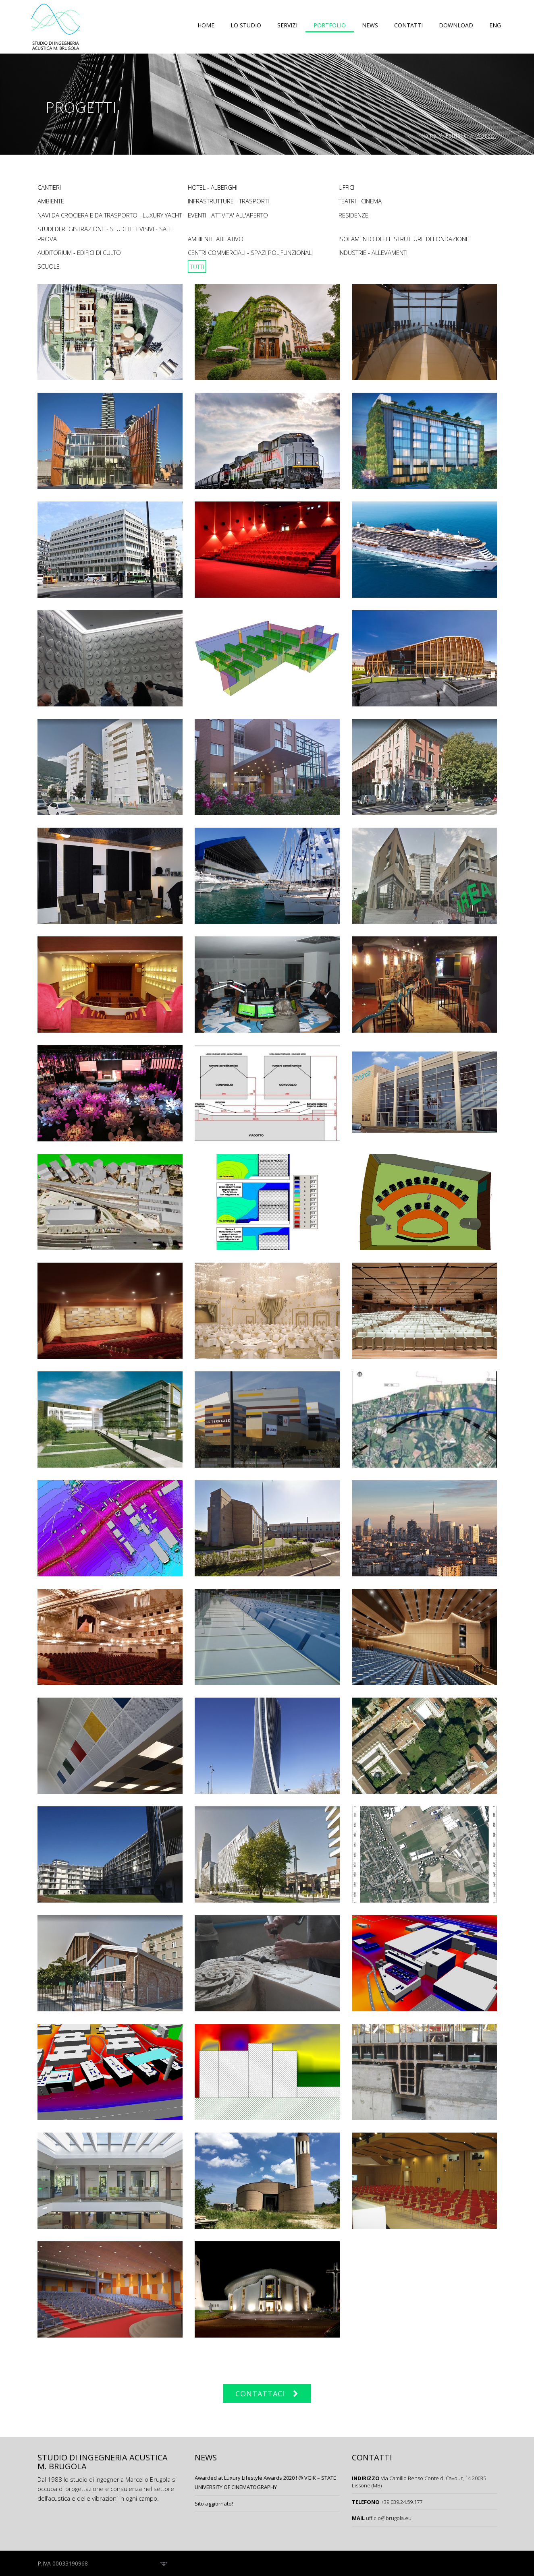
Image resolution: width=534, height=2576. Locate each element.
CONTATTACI (260, 2393)
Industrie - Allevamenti (373, 252)
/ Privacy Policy (113, 2563)
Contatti (408, 25)
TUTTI (197, 266)
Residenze (353, 215)
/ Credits (152, 2563)
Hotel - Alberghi (212, 187)
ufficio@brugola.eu (388, 2518)
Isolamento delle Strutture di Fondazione (404, 239)
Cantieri (49, 187)
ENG (495, 25)
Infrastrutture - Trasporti (228, 201)
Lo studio (246, 25)
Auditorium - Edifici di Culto (79, 252)
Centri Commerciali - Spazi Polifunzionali (250, 252)
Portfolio (330, 25)
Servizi (287, 25)
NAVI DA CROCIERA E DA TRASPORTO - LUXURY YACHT (109, 215)
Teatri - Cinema (360, 201)
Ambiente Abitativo (215, 239)
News (370, 25)
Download (456, 25)
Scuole (48, 266)
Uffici (346, 187)
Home (205, 25)
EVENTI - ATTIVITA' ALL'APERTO (228, 215)
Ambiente (50, 201)
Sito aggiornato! (214, 2503)
